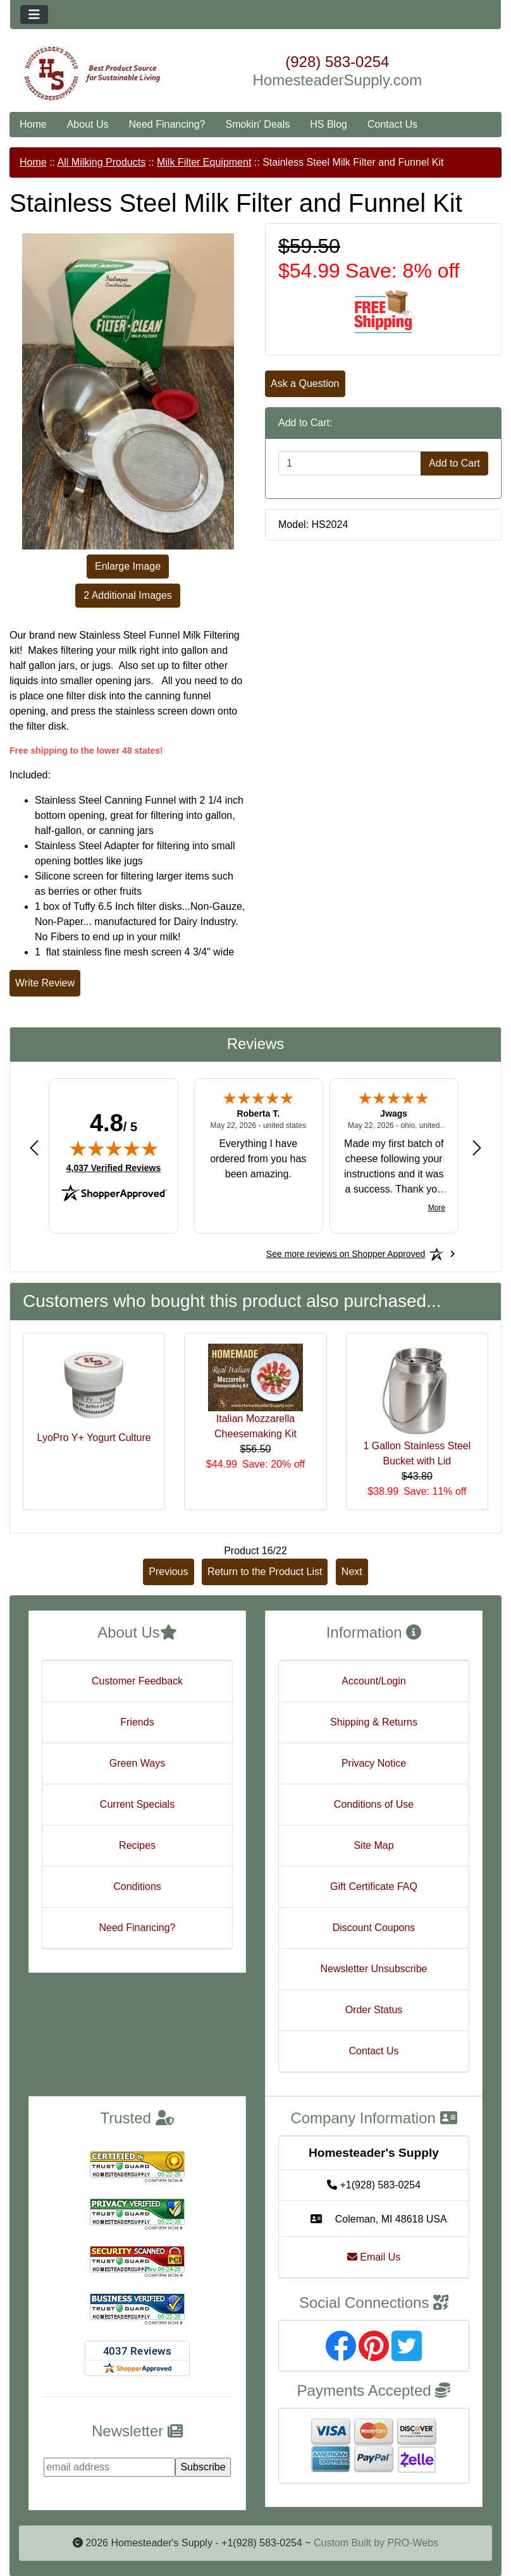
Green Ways (137, 1763)
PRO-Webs (412, 2542)
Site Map (373, 1845)
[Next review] (477, 1148)
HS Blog (328, 124)
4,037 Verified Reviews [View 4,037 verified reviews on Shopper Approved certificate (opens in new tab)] (113, 1167)
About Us (88, 124)
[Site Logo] (92, 74)
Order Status (374, 2009)
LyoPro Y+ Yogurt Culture (94, 1437)
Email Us (373, 2257)
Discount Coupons (374, 1927)
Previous (168, 1571)
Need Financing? (167, 124)
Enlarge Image (128, 566)
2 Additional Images (127, 595)
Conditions (137, 1886)
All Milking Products (102, 162)
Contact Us (392, 124)
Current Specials (137, 1804)
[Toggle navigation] (34, 14)
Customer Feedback (137, 1681)
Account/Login (373, 1681)
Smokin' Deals (257, 124)
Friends (137, 1722)
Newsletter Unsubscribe (374, 1968)
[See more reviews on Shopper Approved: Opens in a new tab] (345, 1254)
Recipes (137, 1845)
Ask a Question (305, 383)
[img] (114, 1148)
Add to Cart (454, 463)
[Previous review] (34, 1148)
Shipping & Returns (373, 1722)
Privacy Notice (374, 1763)
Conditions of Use (374, 1804)
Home (33, 124)
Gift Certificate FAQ (373, 1886)
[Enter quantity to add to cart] (349, 463)
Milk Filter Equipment (204, 162)
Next (352, 1571)
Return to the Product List (264, 1571)
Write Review (45, 983)
